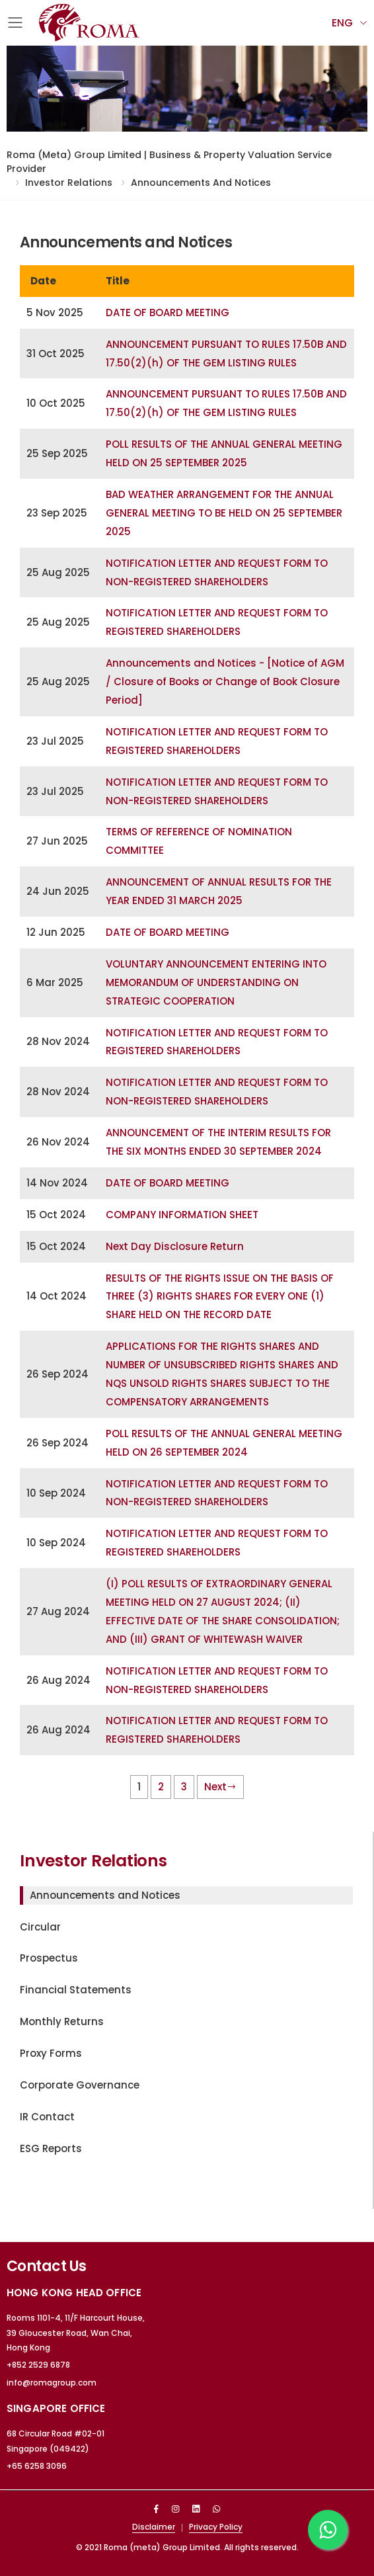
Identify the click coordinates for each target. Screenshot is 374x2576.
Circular (40, 1927)
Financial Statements (75, 1990)
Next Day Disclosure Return (175, 1246)
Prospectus (49, 1958)
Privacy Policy (216, 2526)
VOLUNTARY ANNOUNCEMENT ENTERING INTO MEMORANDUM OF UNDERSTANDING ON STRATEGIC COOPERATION (216, 982)
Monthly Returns (62, 2021)
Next (220, 1787)
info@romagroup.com (51, 2382)
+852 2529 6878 (38, 2364)
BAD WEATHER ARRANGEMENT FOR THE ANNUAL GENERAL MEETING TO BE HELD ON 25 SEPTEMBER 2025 (224, 512)
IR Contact (47, 2117)
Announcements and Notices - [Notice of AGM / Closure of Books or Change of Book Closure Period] (225, 681)
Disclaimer (153, 2526)
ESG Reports (51, 2148)
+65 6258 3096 (37, 2466)
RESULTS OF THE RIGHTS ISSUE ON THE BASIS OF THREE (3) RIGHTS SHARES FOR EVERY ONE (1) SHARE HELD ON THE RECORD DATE (220, 1296)
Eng (342, 23)
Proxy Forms (51, 2053)
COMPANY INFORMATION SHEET (182, 1215)
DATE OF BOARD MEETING (167, 312)
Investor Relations (68, 182)
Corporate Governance (79, 2085)
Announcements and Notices (201, 182)
